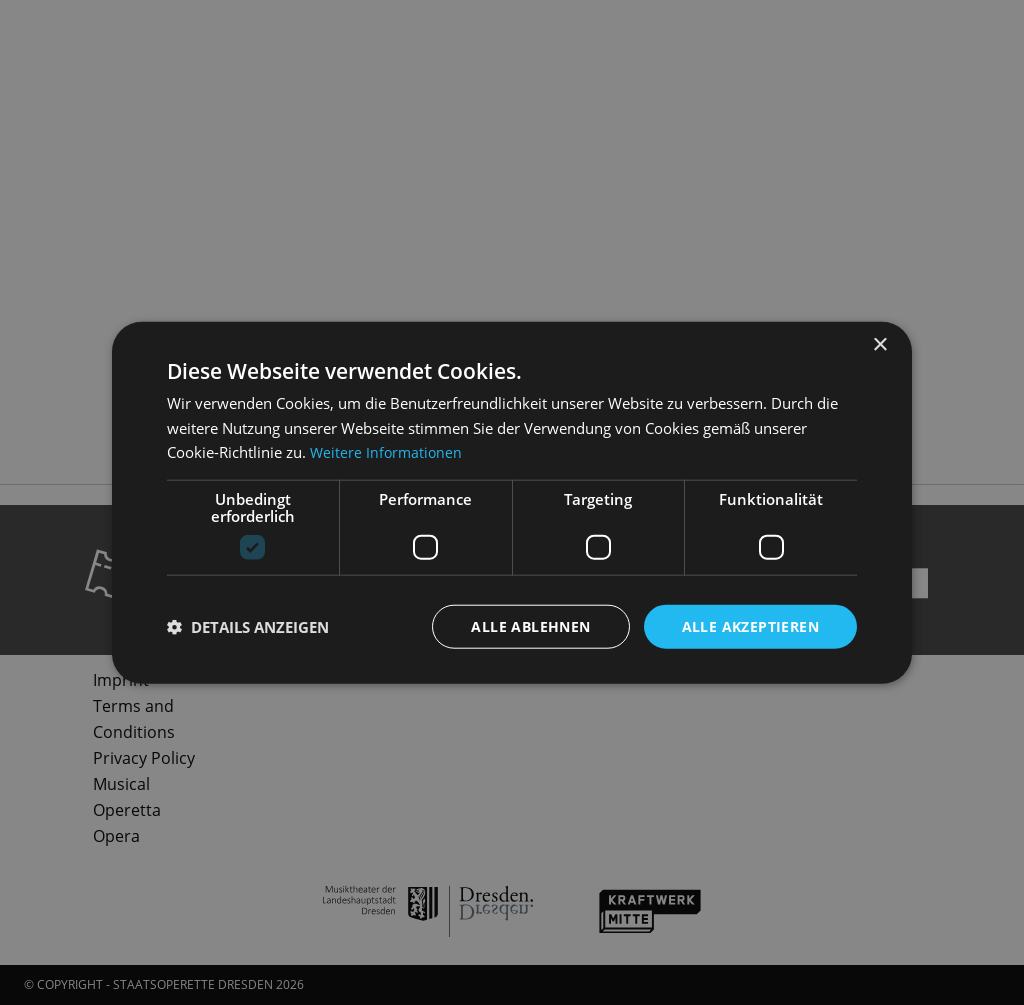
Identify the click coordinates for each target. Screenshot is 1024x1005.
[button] (248, 627)
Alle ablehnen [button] (530, 625)
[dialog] (512, 502)
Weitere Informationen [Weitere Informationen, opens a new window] (388, 452)
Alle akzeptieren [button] (750, 625)
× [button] (879, 344)
